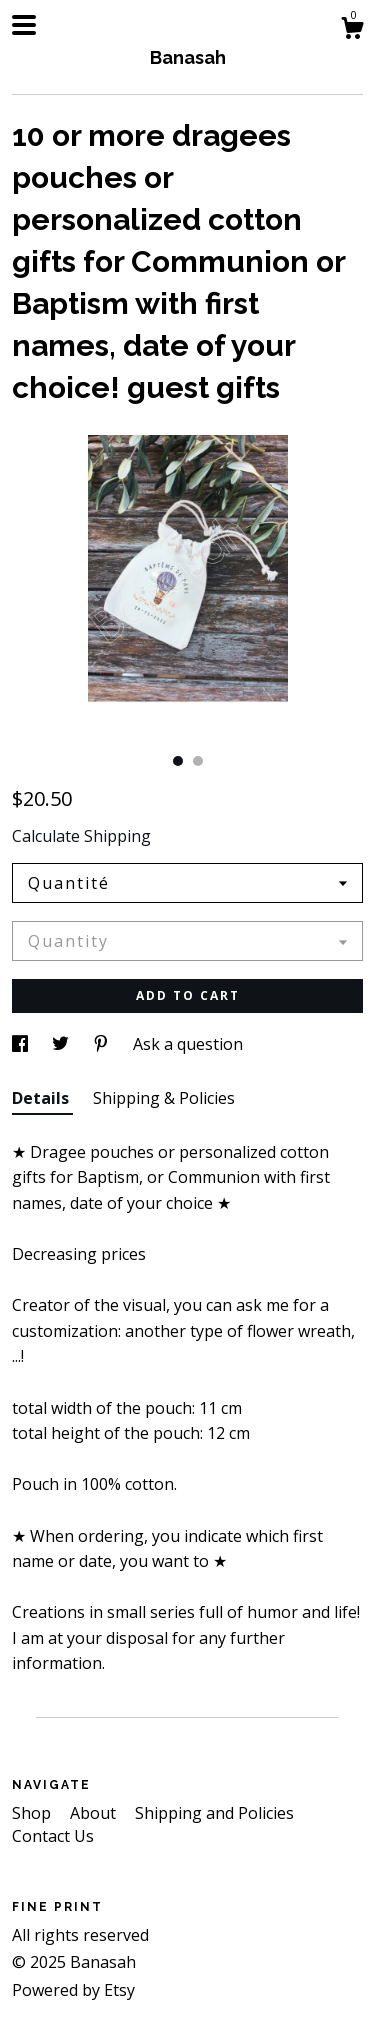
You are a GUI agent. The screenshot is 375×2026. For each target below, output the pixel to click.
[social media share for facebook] (22, 1044)
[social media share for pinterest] (103, 1044)
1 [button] (178, 761)
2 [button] (198, 761)
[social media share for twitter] (62, 1044)
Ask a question (188, 1044)
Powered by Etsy (73, 1990)
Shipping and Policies (214, 1813)
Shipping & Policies (164, 1098)
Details (42, 1098)
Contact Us (53, 1836)
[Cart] (352, 30)
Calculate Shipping (81, 836)
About (95, 1813)
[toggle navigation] (24, 25)
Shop (33, 1813)
